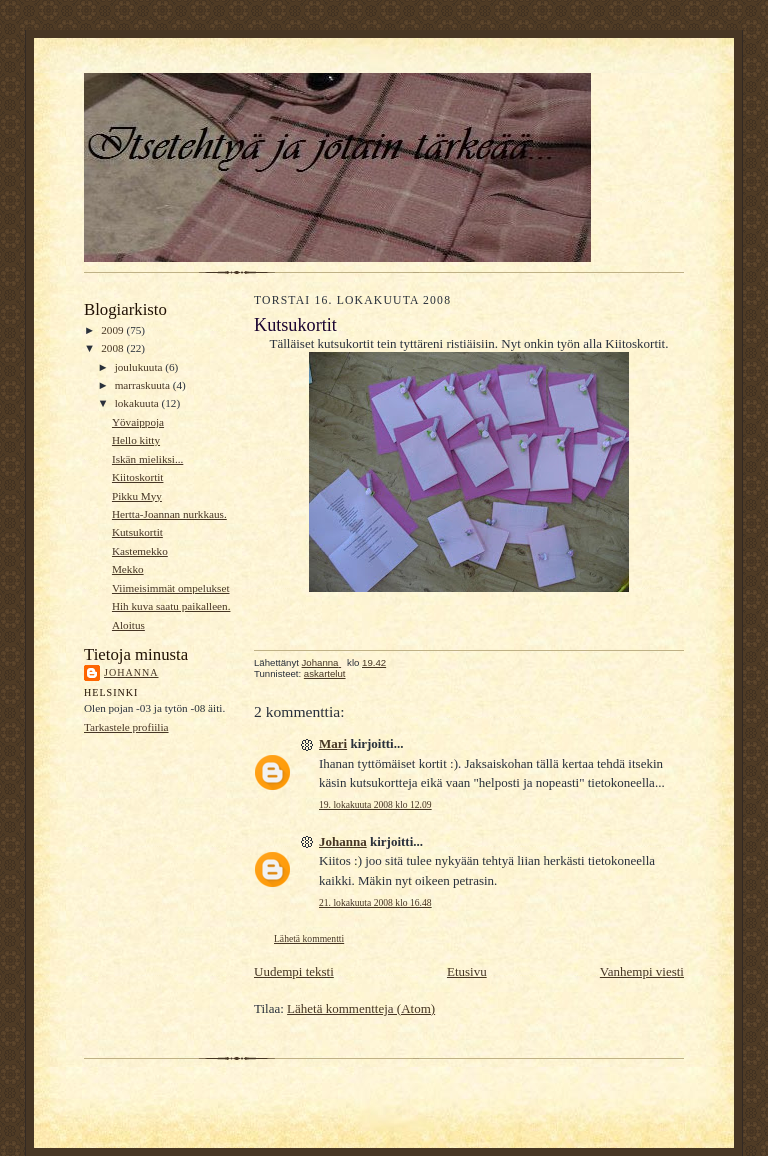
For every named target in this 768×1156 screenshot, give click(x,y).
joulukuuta (140, 367)
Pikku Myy (137, 496)
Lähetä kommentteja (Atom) (361, 1008)
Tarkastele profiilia (126, 727)
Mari (333, 743)
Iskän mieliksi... (147, 459)
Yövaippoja (138, 422)
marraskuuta (144, 385)
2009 (113, 330)
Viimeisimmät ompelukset (171, 588)
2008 (113, 348)
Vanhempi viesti (642, 971)
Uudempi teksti (294, 971)
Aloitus (128, 625)
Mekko (128, 569)
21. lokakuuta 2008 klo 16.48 (375, 902)
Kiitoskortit (138, 477)
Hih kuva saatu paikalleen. (171, 606)
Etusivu (467, 971)
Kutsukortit (137, 532)
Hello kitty (136, 440)
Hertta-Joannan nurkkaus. (169, 514)
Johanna (131, 672)
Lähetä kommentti (309, 938)
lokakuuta (138, 403)
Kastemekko (140, 551)
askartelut (325, 673)
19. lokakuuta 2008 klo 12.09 (375, 804)
